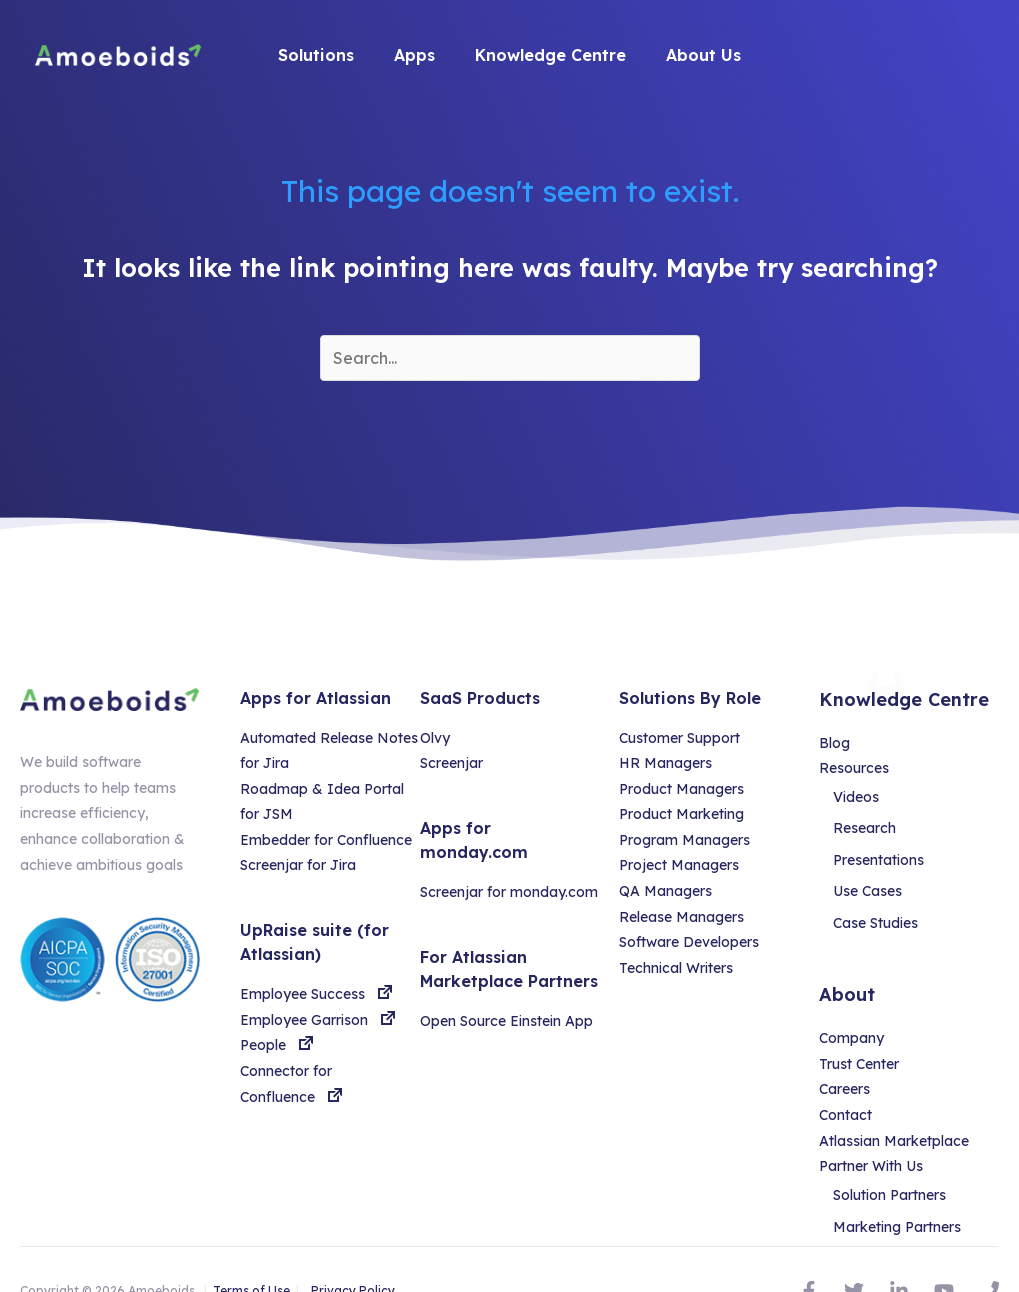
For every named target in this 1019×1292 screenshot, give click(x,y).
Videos (862, 797)
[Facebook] (809, 1250)
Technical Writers (676, 968)
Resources (854, 768)
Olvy (435, 738)
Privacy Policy (353, 1250)
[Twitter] (854, 1250)
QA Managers (665, 891)
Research (870, 823)
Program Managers (684, 840)
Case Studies (881, 900)
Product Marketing (681, 814)
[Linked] (899, 1250)
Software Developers (689, 942)
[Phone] (989, 1250)
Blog (834, 743)
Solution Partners (895, 1166)
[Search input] (510, 358)
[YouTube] (944, 1250)
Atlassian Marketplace (894, 1112)
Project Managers (679, 865)
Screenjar (451, 763)
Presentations (884, 848)
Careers (844, 1061)
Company (851, 1009)
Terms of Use (251, 1250)
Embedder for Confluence (326, 840)
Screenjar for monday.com (509, 892)
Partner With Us (871, 1137)
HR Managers (665, 763)
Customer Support (679, 738)
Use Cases (873, 874)
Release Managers (681, 917)
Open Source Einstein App (506, 1021)
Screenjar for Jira (298, 865)
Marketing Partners (903, 1192)
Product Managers (681, 789)
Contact (845, 1086)
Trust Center (859, 1035)
